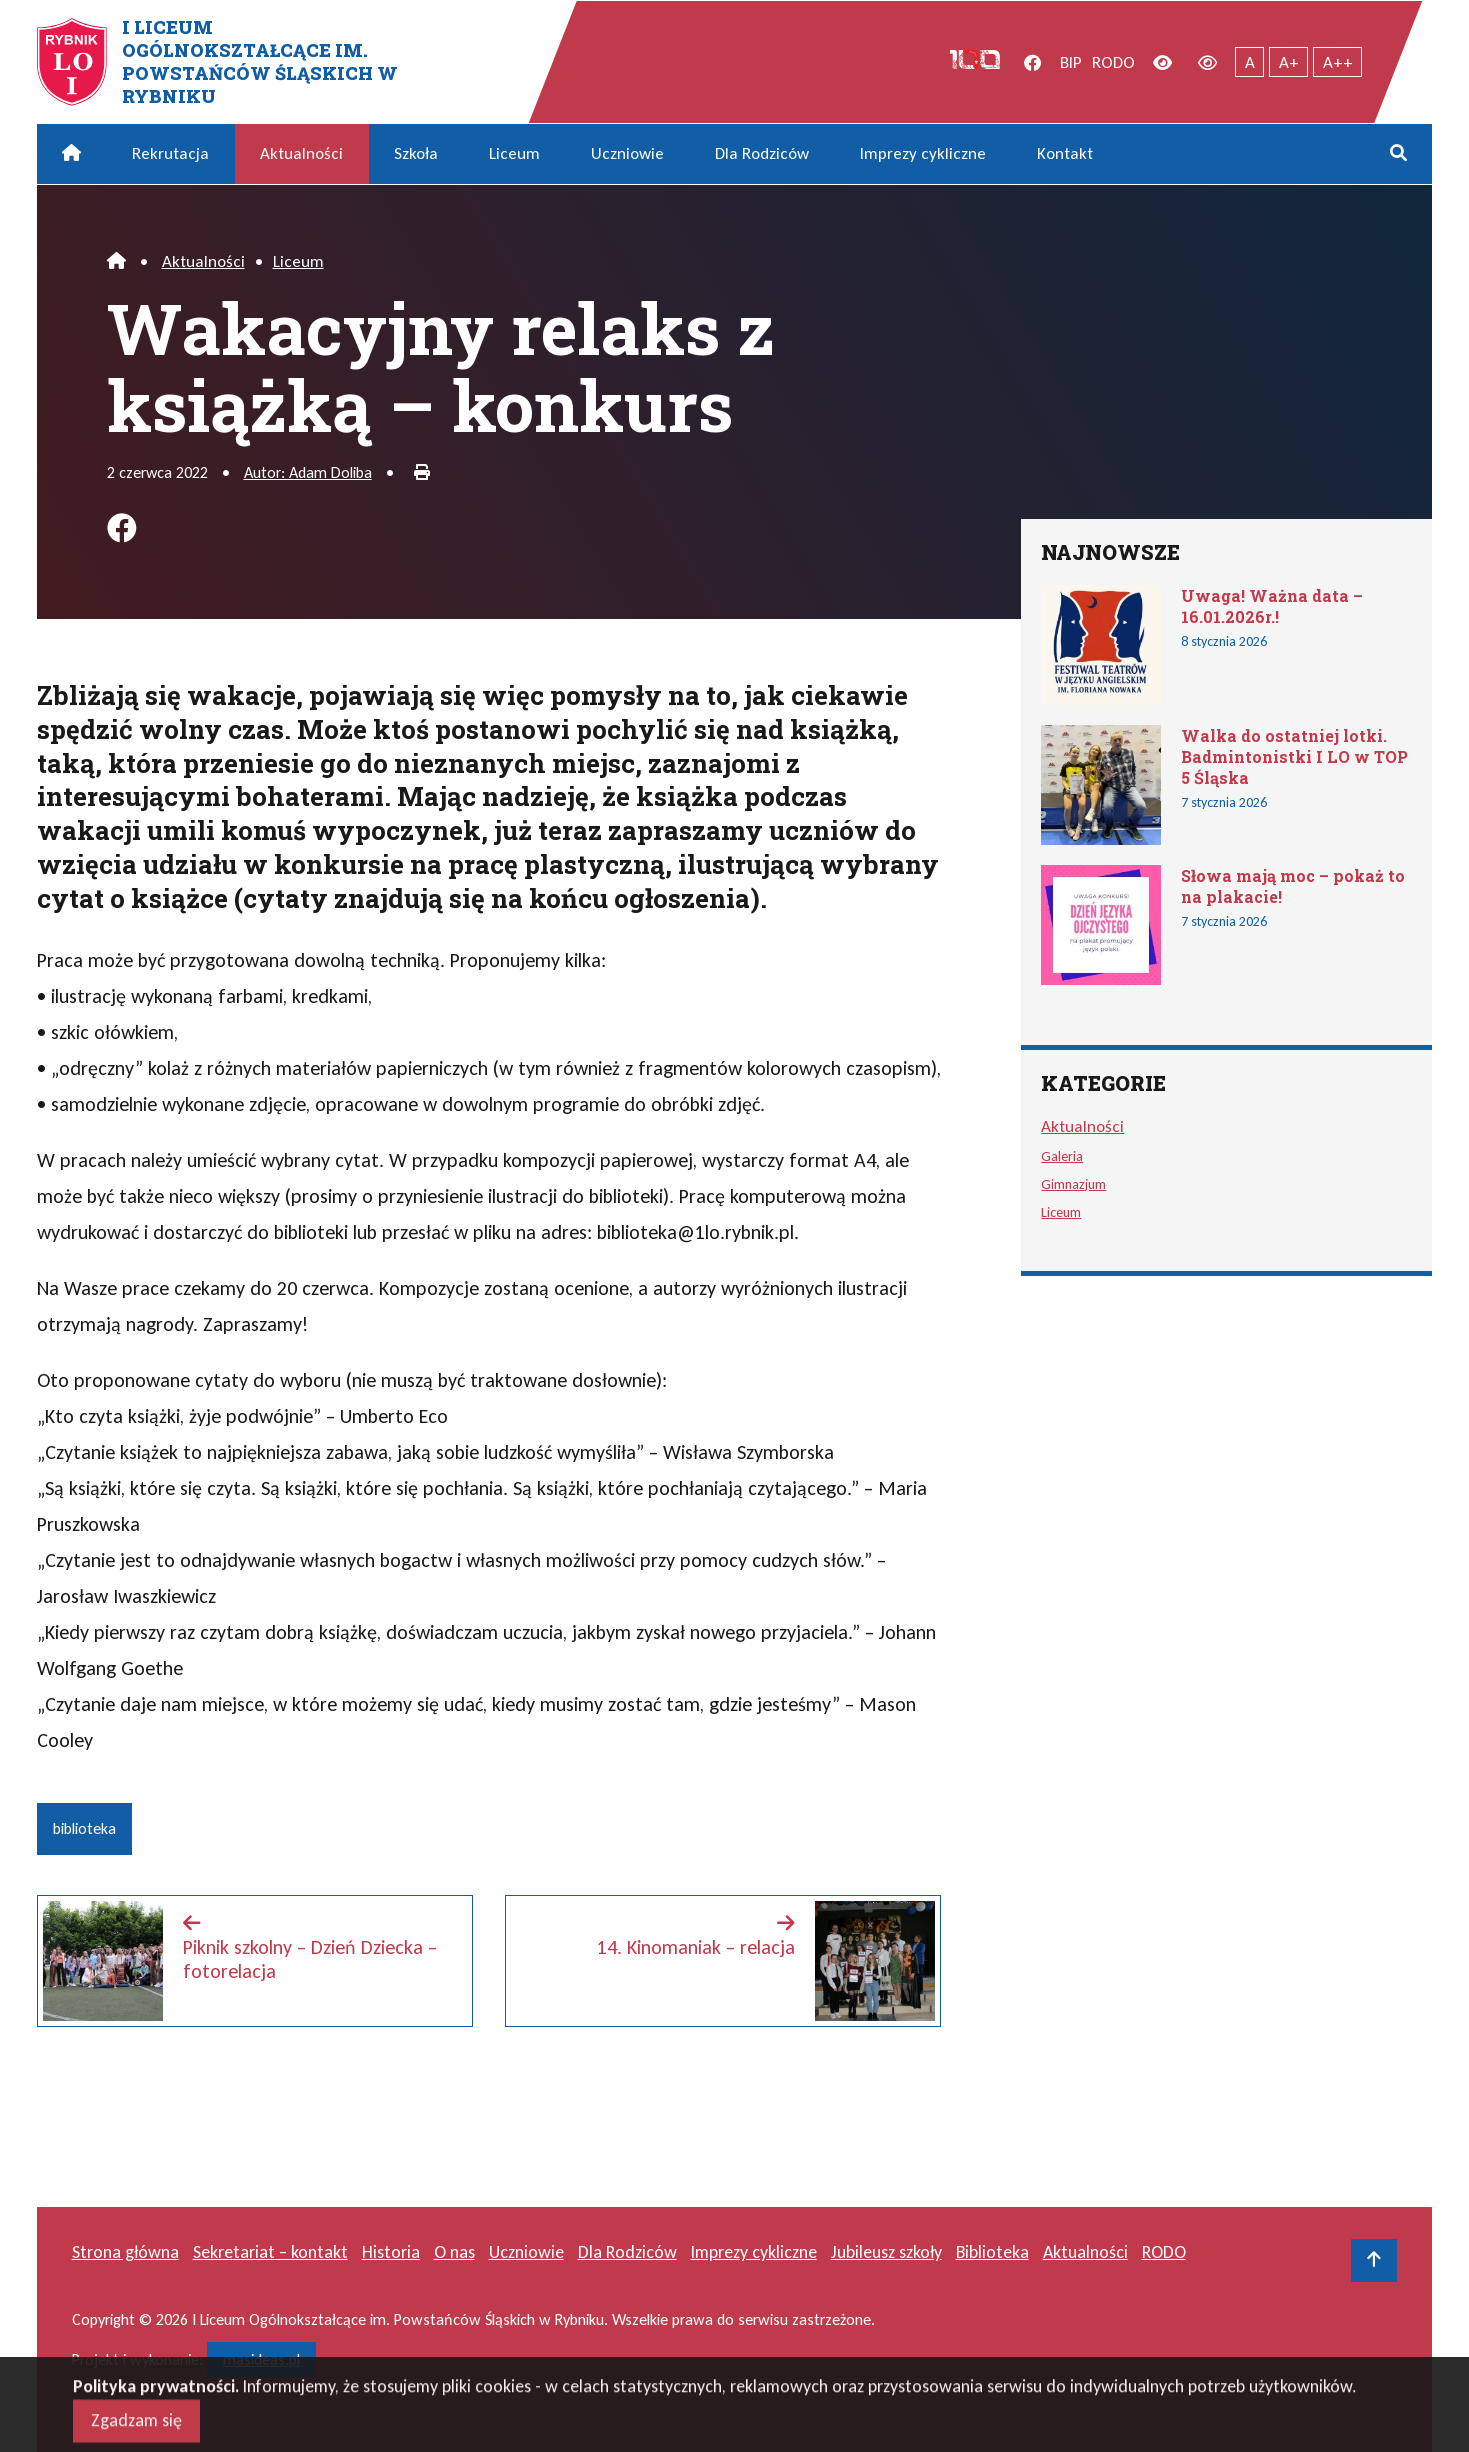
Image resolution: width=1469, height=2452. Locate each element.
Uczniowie (627, 153)
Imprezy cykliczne (923, 153)
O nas (454, 2252)
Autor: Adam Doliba (308, 472)
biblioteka (84, 1828)
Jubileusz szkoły (886, 2252)
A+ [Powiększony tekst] (1289, 62)
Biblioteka (992, 2252)
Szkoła (416, 153)
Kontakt (1065, 153)
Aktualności (301, 153)
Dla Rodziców (762, 153)
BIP (1071, 62)
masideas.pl (261, 2359)
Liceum (514, 153)
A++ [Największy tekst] (1338, 62)
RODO (1113, 62)
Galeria (1062, 1156)
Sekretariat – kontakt (270, 2252)
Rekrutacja (170, 153)
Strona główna (125, 2252)
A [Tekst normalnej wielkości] (1250, 62)
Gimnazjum (1073, 1184)
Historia (391, 2252)
